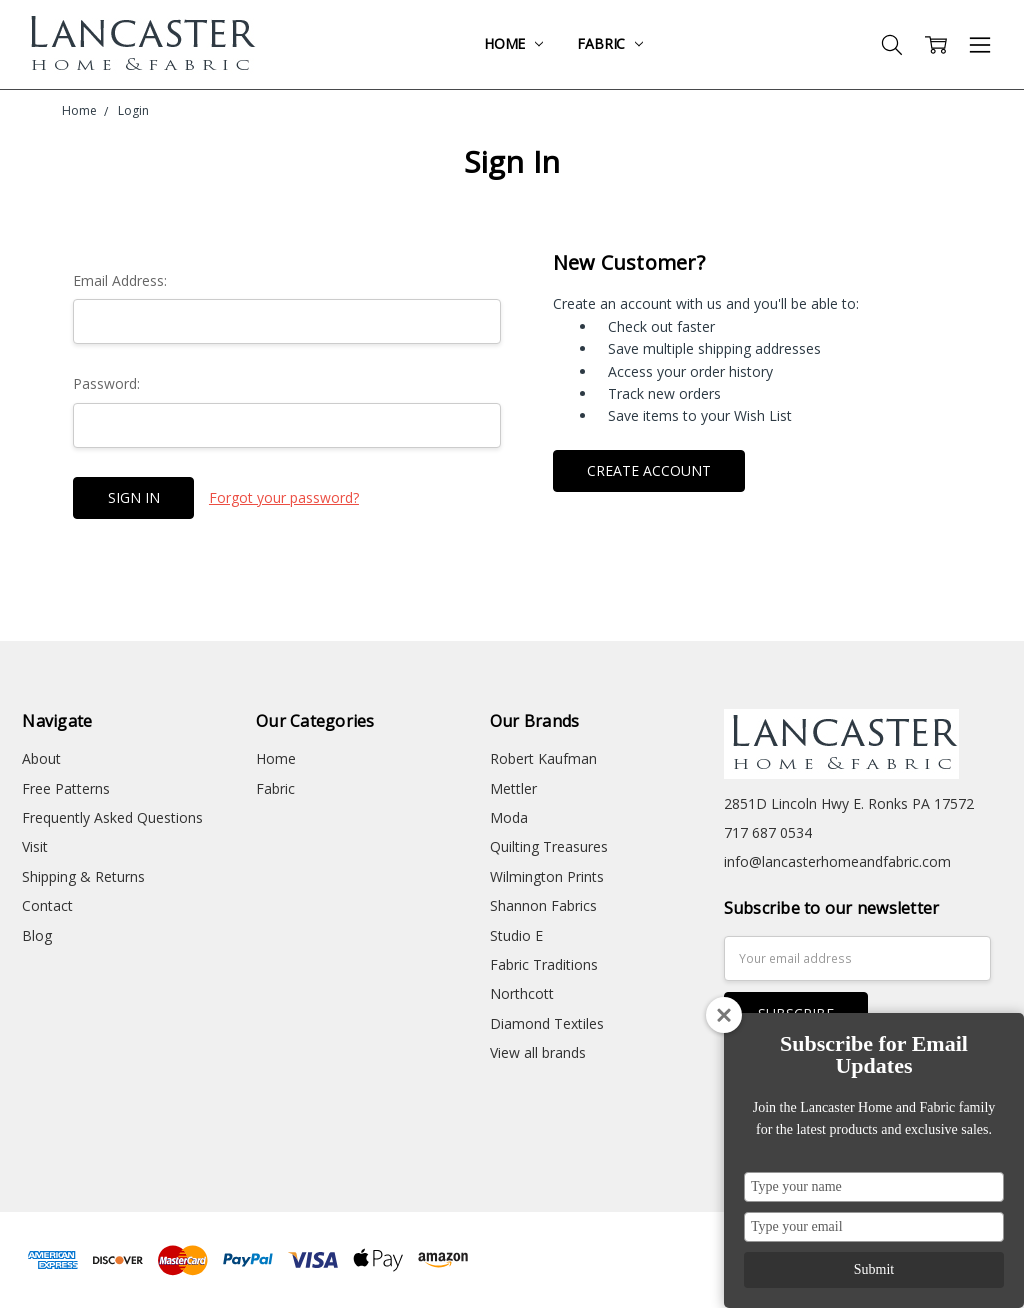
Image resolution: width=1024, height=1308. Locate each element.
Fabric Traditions (544, 964)
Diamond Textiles (547, 1023)
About (41, 758)
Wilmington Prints (547, 876)
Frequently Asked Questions (112, 817)
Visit (35, 846)
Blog (37, 935)
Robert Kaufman (543, 758)
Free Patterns (66, 788)
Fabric (610, 43)
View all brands (538, 1052)
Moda (509, 817)
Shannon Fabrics (543, 905)
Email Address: (120, 280)
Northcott (522, 993)
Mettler (513, 788)
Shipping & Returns (83, 876)
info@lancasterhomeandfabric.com (837, 861)
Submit (874, 1269)
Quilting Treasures (549, 846)
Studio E (516, 935)
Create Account (649, 470)
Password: (106, 383)
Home (513, 43)
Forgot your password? (284, 497)
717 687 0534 (768, 832)
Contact (47, 905)
